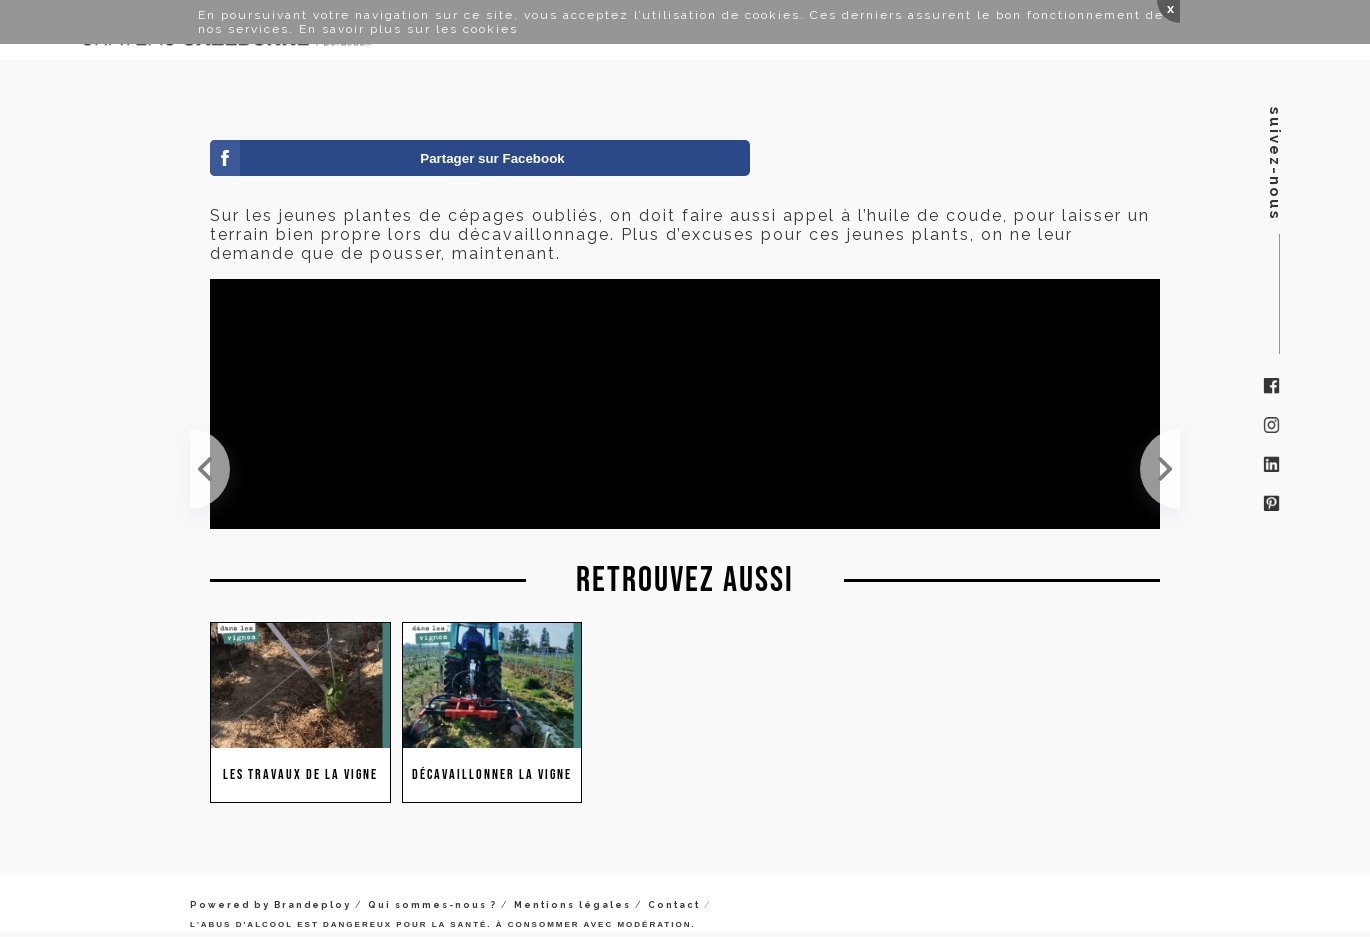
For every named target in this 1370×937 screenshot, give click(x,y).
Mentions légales (572, 905)
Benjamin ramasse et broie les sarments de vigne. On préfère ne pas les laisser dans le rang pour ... (1160, 469)
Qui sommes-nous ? (432, 905)
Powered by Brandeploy (270, 905)
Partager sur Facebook (492, 158)
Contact (674, 905)
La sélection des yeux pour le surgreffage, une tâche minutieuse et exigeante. (210, 469)
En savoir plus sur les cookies (408, 29)
